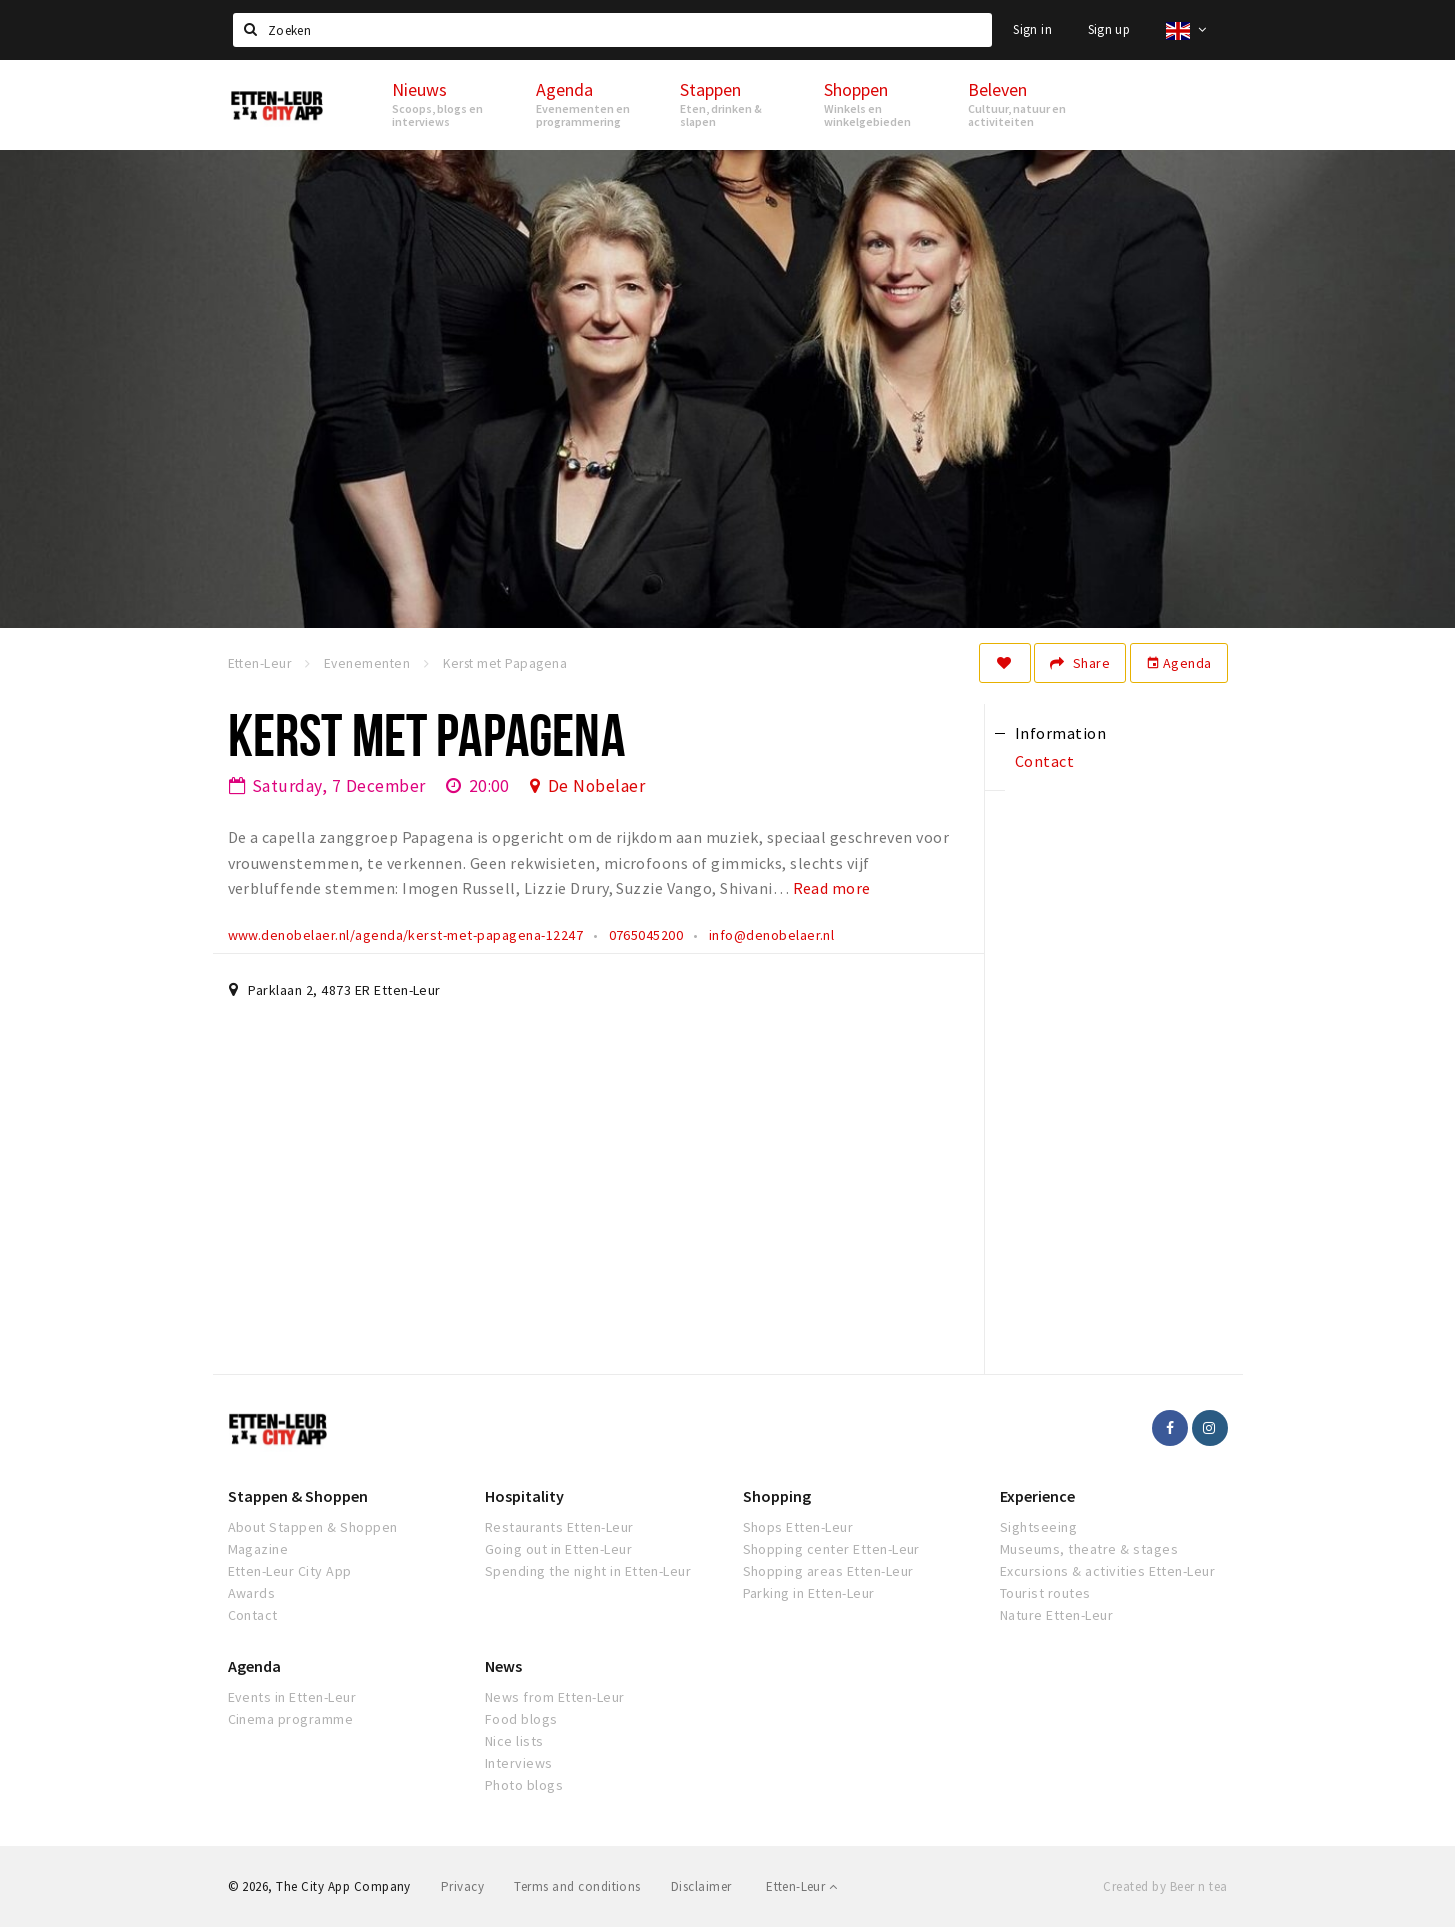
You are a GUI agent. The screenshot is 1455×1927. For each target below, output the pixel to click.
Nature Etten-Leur (1056, 1615)
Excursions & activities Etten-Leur (1107, 1571)
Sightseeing (1038, 1527)
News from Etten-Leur (555, 1697)
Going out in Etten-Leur (558, 1549)
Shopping (777, 1496)
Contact (253, 1615)
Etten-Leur (801, 1886)
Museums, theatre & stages (1089, 1549)
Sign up (1109, 29)
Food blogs (521, 1719)
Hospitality (524, 1496)
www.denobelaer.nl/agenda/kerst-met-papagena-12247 (406, 935)
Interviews (519, 1763)
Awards (252, 1593)
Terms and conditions (577, 1886)
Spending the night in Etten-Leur (588, 1571)
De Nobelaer (596, 786)
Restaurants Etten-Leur (559, 1527)
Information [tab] (1060, 733)
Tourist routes (1045, 1593)
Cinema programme (291, 1719)
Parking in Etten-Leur (809, 1593)
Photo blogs (524, 1785)
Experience (1037, 1496)
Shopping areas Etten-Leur (828, 1571)
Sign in (1032, 29)
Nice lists (514, 1741)
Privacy (462, 1886)
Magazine (258, 1549)
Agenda (1179, 663)
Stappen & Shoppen (298, 1496)
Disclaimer (701, 1886)
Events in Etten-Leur (292, 1697)
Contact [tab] (1044, 761)
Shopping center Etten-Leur (831, 1549)
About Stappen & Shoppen (313, 1527)
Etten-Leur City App (290, 1571)
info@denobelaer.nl (772, 935)
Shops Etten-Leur (798, 1527)
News (503, 1666)
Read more (832, 888)
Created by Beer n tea (1165, 1886)
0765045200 (646, 935)
